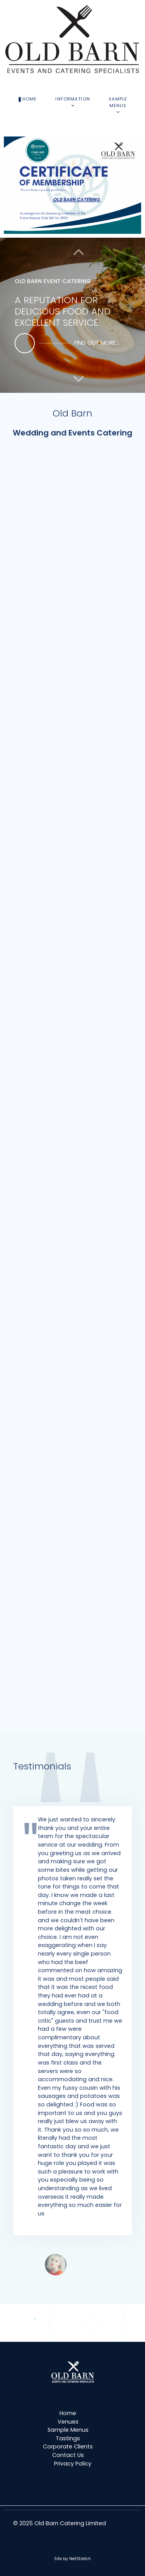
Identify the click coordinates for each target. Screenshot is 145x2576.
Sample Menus (68, 2430)
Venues (68, 2422)
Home (68, 2413)
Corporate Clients (68, 2446)
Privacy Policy (72, 2463)
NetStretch (80, 2559)
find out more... (96, 343)
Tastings (68, 2438)
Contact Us (68, 2455)
